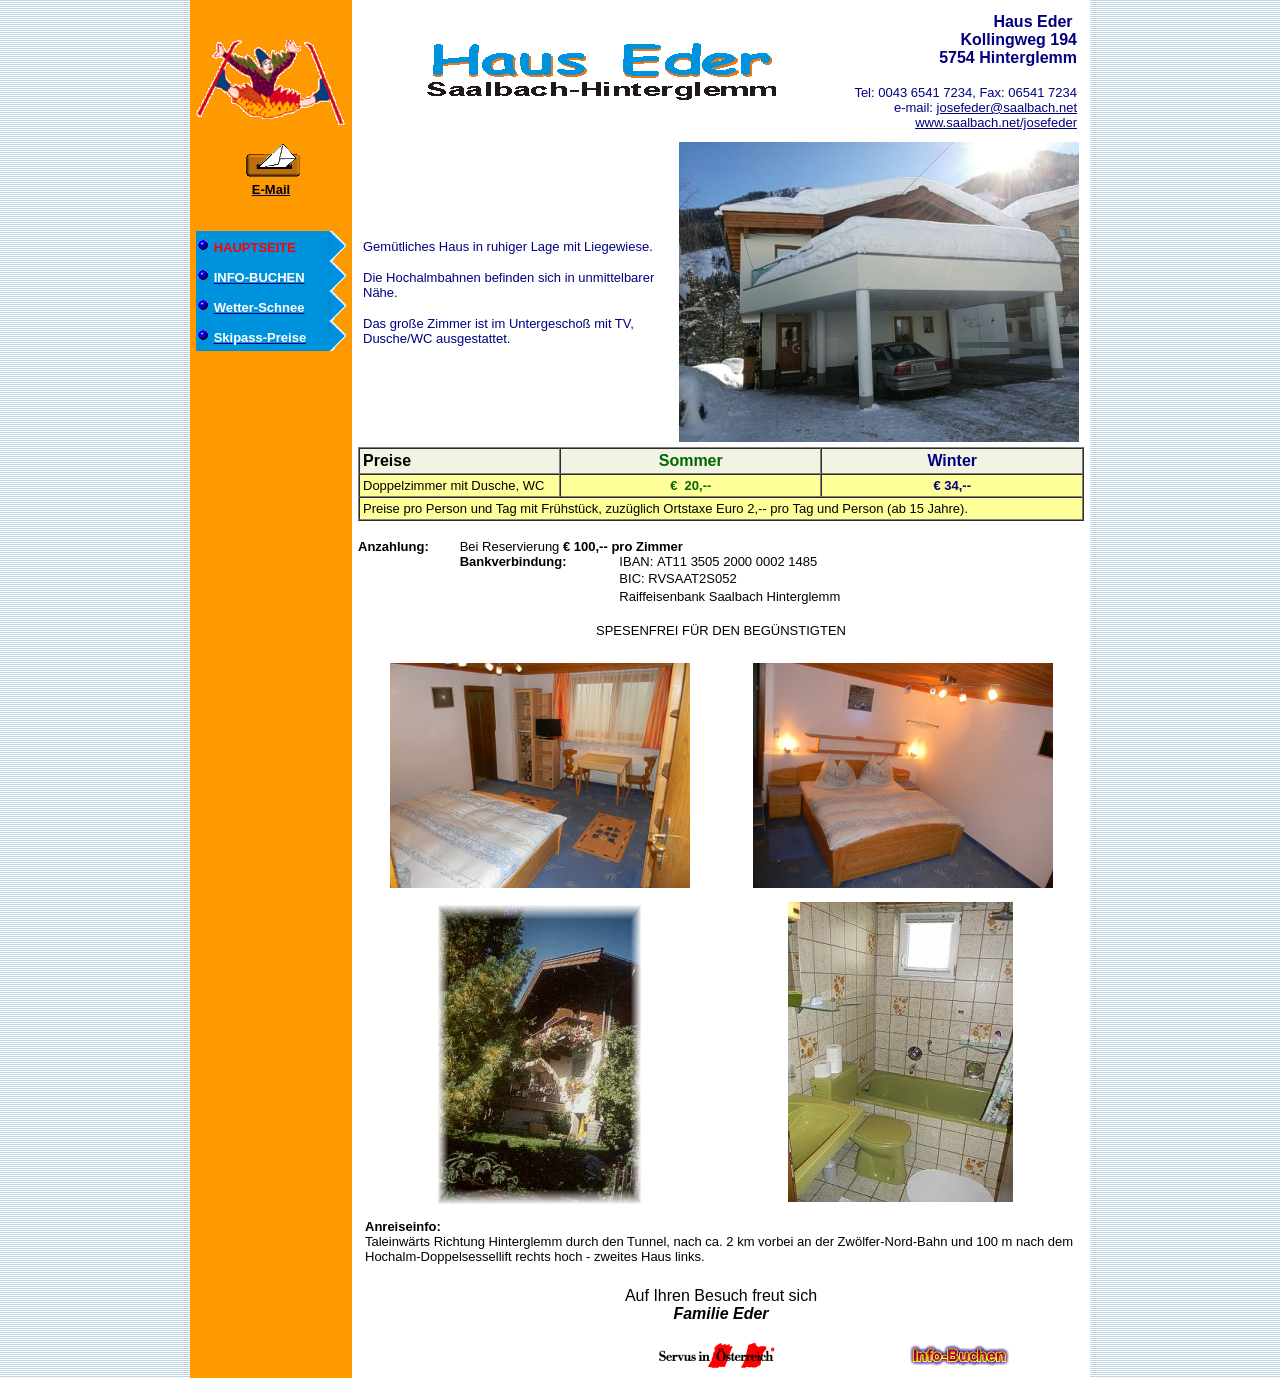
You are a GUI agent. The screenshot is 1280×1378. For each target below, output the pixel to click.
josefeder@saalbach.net (1007, 107)
